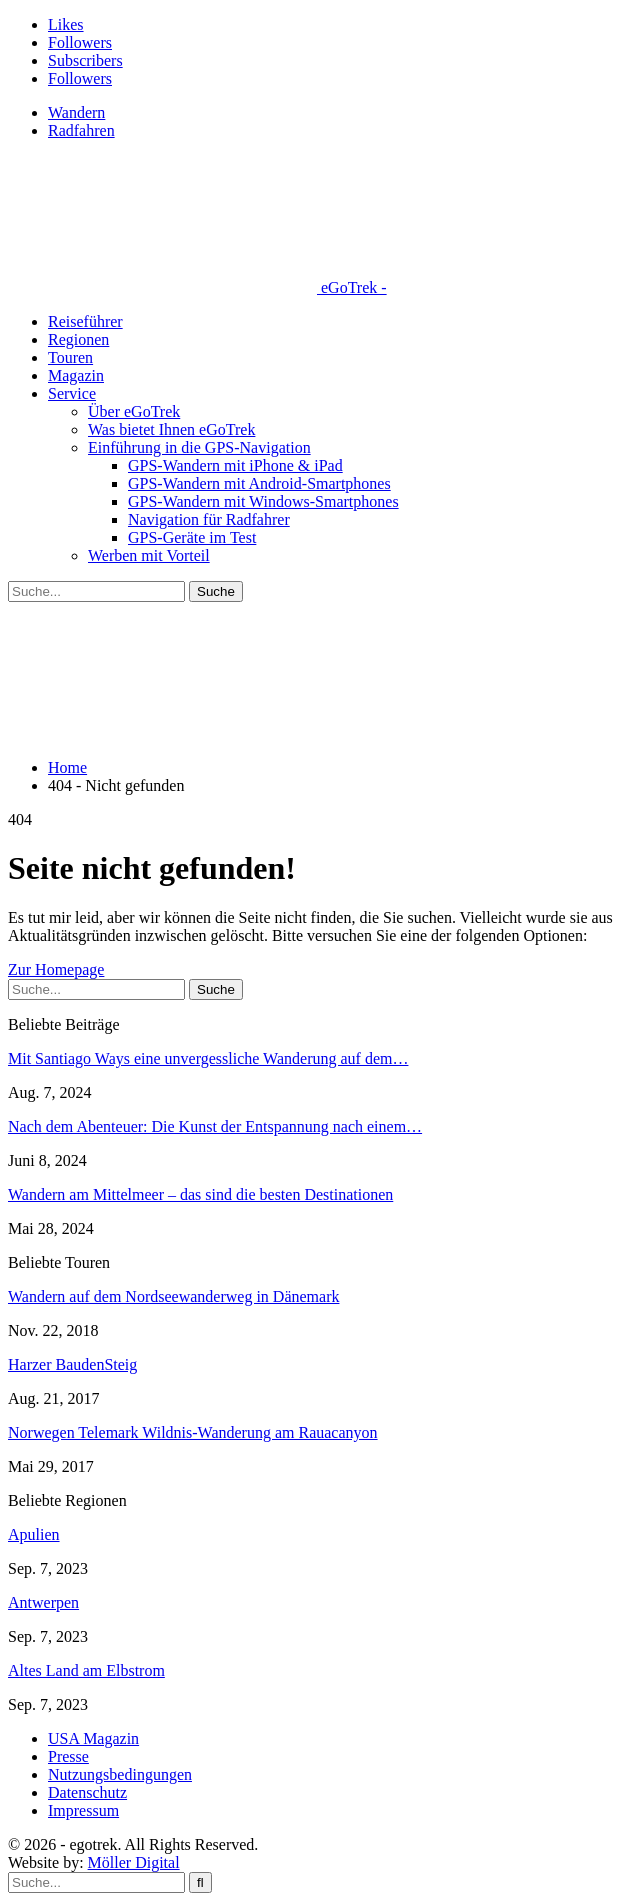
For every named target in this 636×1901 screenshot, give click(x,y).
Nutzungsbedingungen (120, 1774)
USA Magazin (93, 1738)
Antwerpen (43, 1602)
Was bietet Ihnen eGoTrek (171, 429)
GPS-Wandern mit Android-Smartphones (259, 483)
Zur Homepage (56, 969)
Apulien (34, 1534)
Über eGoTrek (134, 411)
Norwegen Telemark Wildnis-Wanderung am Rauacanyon (193, 1432)
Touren (70, 357)
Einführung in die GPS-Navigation (199, 447)
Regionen (78, 339)
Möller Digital (134, 1862)
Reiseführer (85, 321)
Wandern (76, 112)
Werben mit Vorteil (149, 555)
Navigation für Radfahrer (209, 519)
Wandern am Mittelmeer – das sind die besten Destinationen (200, 1194)
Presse (68, 1756)
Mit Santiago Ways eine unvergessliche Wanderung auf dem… (208, 1058)
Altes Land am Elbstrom (86, 1670)
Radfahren (81, 130)
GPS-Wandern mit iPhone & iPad (235, 465)
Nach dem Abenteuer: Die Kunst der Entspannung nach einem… (215, 1126)
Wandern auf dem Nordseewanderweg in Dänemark (173, 1296)
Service (72, 393)
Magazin (76, 375)
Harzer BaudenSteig (72, 1364)
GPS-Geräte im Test (192, 537)
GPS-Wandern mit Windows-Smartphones (263, 501)
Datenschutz (87, 1792)
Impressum (83, 1810)
